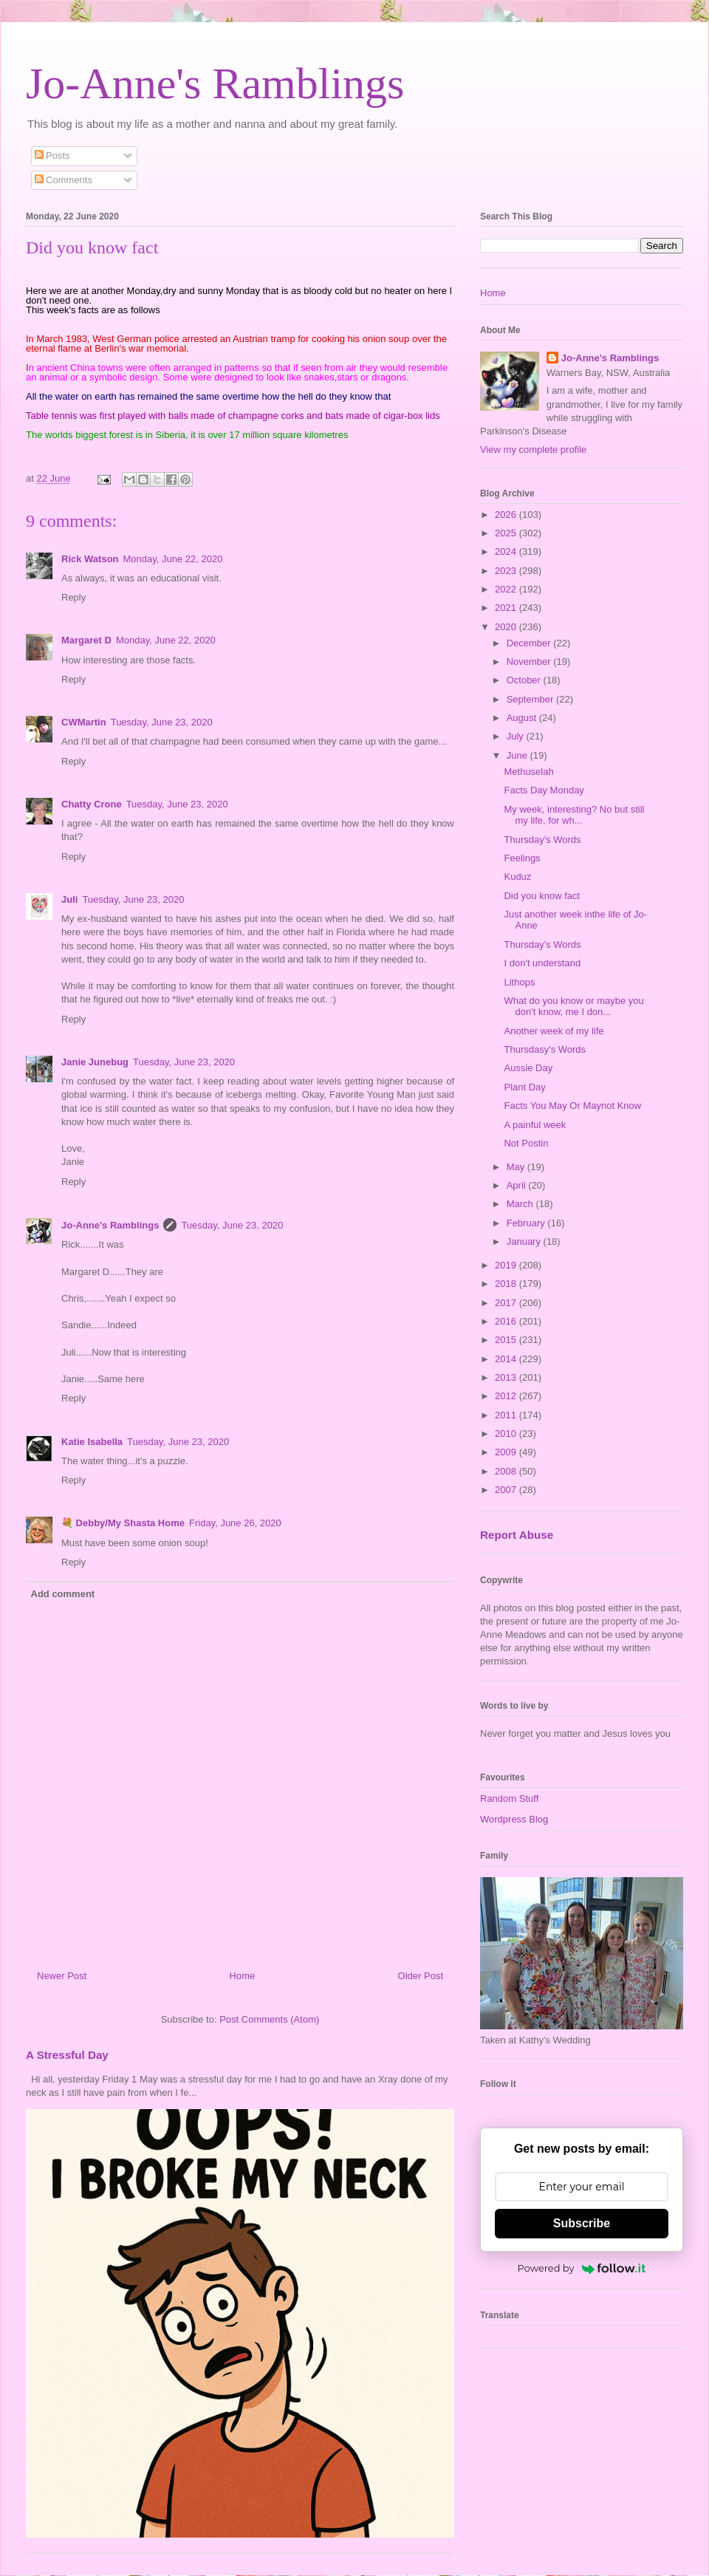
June (518, 755)
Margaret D (86, 640)
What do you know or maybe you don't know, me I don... (573, 1006)
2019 (507, 1265)
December (530, 643)
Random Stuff (509, 1798)
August (523, 717)
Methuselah (528, 771)
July (517, 736)
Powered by (582, 2268)
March (521, 1203)
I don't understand (542, 962)
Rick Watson (90, 558)
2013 (507, 1377)
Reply (73, 597)
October (525, 680)
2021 (507, 607)
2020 (507, 626)
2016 (507, 1321)
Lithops (519, 982)
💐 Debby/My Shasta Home (123, 1522)
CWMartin (83, 722)
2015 (507, 1339)
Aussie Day (528, 1067)
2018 (507, 1283)
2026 (507, 514)
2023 (507, 570)
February (527, 1223)
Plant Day (524, 1087)
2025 (507, 533)
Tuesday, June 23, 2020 (162, 722)
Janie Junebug (95, 1061)
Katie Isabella (92, 1441)
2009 (507, 1452)
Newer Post (61, 1975)
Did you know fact (542, 895)
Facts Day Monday (543, 790)
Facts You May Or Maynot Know (572, 1105)
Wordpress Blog (514, 1819)
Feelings (522, 858)
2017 (507, 1302)
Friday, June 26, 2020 (235, 1522)
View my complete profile (533, 449)
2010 (507, 1433)
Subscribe (581, 2223)
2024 (507, 551)
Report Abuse (516, 1534)
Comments (63, 179)
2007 (507, 1489)
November (530, 661)
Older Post (420, 1975)
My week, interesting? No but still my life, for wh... (574, 815)
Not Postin (526, 1143)
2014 (507, 1358)
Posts (52, 155)
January (525, 1241)
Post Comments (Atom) (269, 2019)
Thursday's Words (542, 839)
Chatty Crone (91, 804)
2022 (507, 589)
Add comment (63, 1593)
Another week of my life (553, 1030)
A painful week (535, 1124)
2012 (507, 1395)
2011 (507, 1415)
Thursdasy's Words (545, 1049)
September (531, 699)
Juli (69, 899)
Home (243, 1975)
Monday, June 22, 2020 (173, 558)
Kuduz (517, 876)
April (518, 1185)
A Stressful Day (67, 2055)
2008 (507, 1471)
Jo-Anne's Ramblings (215, 83)
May (517, 1166)
